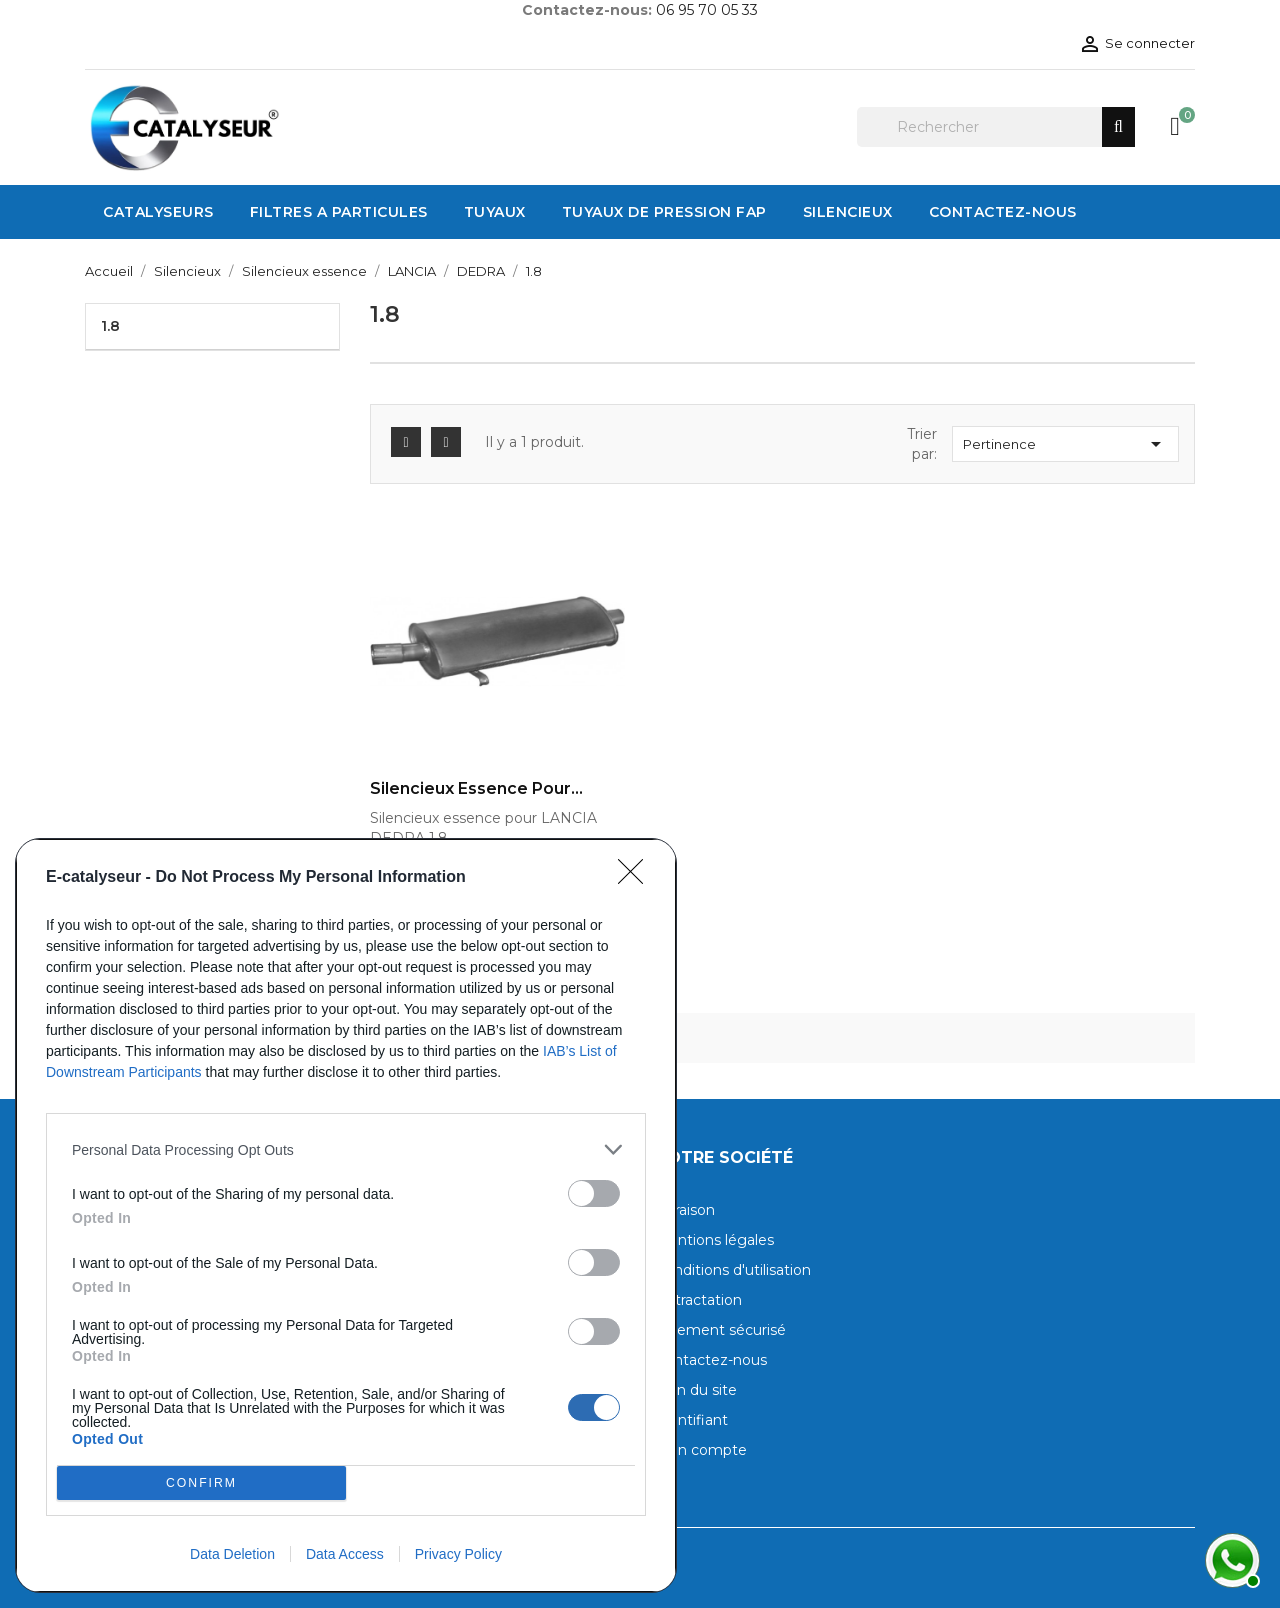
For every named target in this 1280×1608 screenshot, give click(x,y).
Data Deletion (232, 1554)
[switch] (594, 1193)
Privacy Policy (458, 1554)
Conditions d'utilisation (733, 1270)
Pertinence (1065, 444)
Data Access (345, 1554)
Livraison (685, 1210)
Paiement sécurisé (720, 1330)
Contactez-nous (711, 1360)
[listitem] (346, 1149)
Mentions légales (714, 1240)
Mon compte (701, 1450)
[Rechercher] (996, 127)
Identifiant (691, 1420)
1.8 (110, 326)
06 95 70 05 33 (707, 10)
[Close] (637, 878)
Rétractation (698, 1300)
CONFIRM (201, 1483)
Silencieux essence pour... (476, 789)
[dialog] (346, 1215)
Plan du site (696, 1390)
